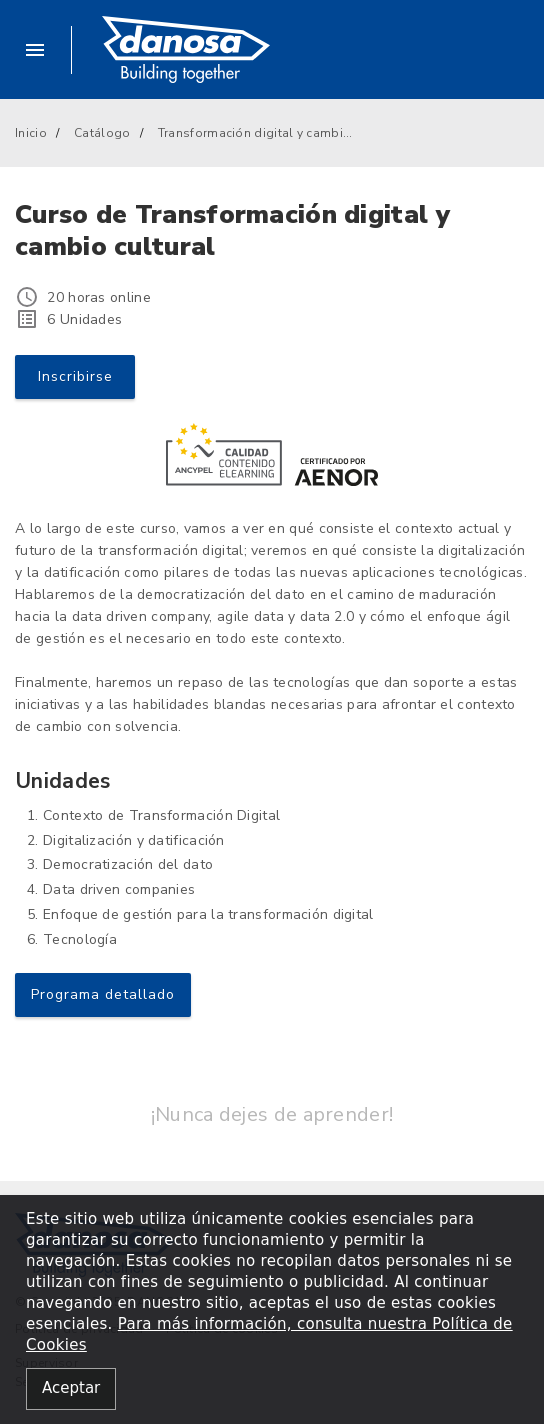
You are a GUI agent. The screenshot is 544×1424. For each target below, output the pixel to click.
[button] (43, 50)
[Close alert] (71, 1389)
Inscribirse (75, 376)
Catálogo (102, 133)
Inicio (31, 133)
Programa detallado (103, 994)
